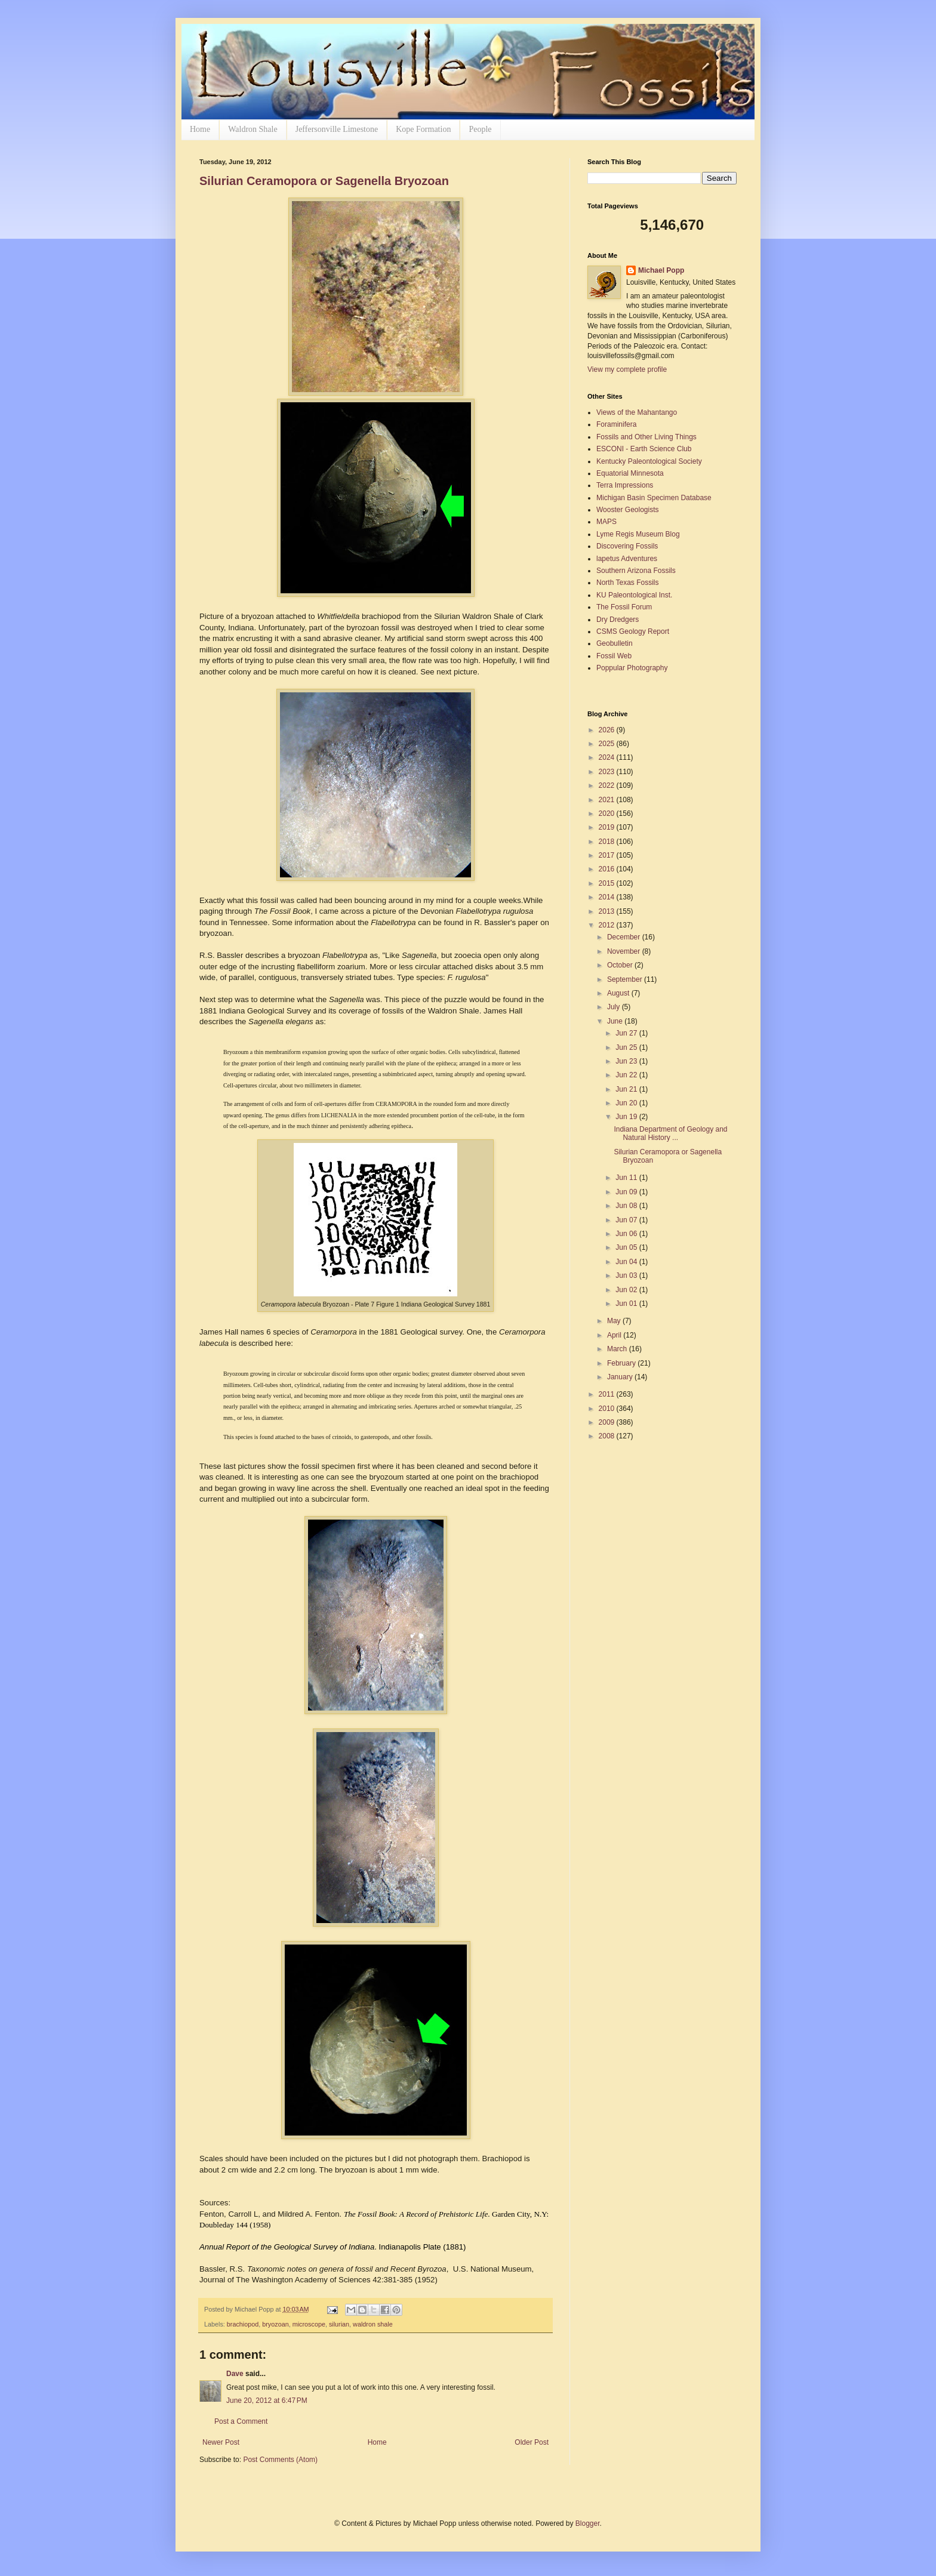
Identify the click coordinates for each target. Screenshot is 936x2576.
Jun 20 (627, 1103)
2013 (608, 911)
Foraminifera (616, 424)
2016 (608, 869)
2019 (608, 827)
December (624, 937)
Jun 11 (627, 1177)
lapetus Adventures (626, 558)
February (622, 1363)
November (624, 951)
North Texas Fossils (627, 582)
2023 (608, 772)
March (618, 1349)
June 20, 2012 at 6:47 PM (266, 2400)
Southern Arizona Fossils (636, 570)
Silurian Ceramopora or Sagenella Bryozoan (324, 180)
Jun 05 (627, 1247)
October (621, 965)
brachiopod (242, 2324)
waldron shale (373, 2324)
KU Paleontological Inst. (634, 595)
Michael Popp (661, 270)
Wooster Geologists (627, 510)
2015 (608, 883)
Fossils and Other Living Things (646, 437)
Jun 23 (627, 1061)
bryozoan (275, 2324)
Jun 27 (627, 1033)
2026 (608, 730)
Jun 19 (627, 1117)
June (615, 1021)
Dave (235, 2373)
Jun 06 (627, 1234)
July (614, 1007)
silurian (339, 2324)
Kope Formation (423, 129)
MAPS (606, 521)
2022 (608, 785)
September (625, 979)
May (615, 1321)
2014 (608, 897)
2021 (608, 800)
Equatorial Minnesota (630, 473)
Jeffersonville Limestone (336, 129)
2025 (608, 743)
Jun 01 (627, 1303)
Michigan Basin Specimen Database (654, 498)
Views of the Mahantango (636, 412)
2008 (608, 1436)
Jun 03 (627, 1275)
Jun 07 (627, 1220)
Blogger (587, 2523)
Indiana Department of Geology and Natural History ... (670, 1133)
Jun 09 (627, 1192)
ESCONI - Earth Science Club (643, 449)
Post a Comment (240, 2421)
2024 (608, 757)
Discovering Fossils (627, 546)
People (480, 129)
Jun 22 (627, 1075)
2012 (608, 925)
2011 (608, 1394)
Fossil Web (614, 656)
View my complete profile (627, 369)
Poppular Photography (631, 668)
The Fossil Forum (624, 607)
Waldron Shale (252, 129)
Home (200, 129)
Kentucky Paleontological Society (649, 461)
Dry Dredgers (617, 619)
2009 (608, 1422)
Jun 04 (627, 1262)
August (619, 993)
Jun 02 (627, 1290)
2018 (608, 841)
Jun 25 (627, 1047)
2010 (608, 1408)
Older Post (532, 2442)
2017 (608, 855)
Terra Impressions (624, 485)
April (615, 1335)
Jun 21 (627, 1089)
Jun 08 (627, 1205)
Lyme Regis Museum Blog (638, 534)
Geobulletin (614, 643)
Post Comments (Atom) (280, 2459)
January (621, 1377)
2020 (608, 813)
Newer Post (220, 2442)
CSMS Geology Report (632, 631)
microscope (308, 2324)
